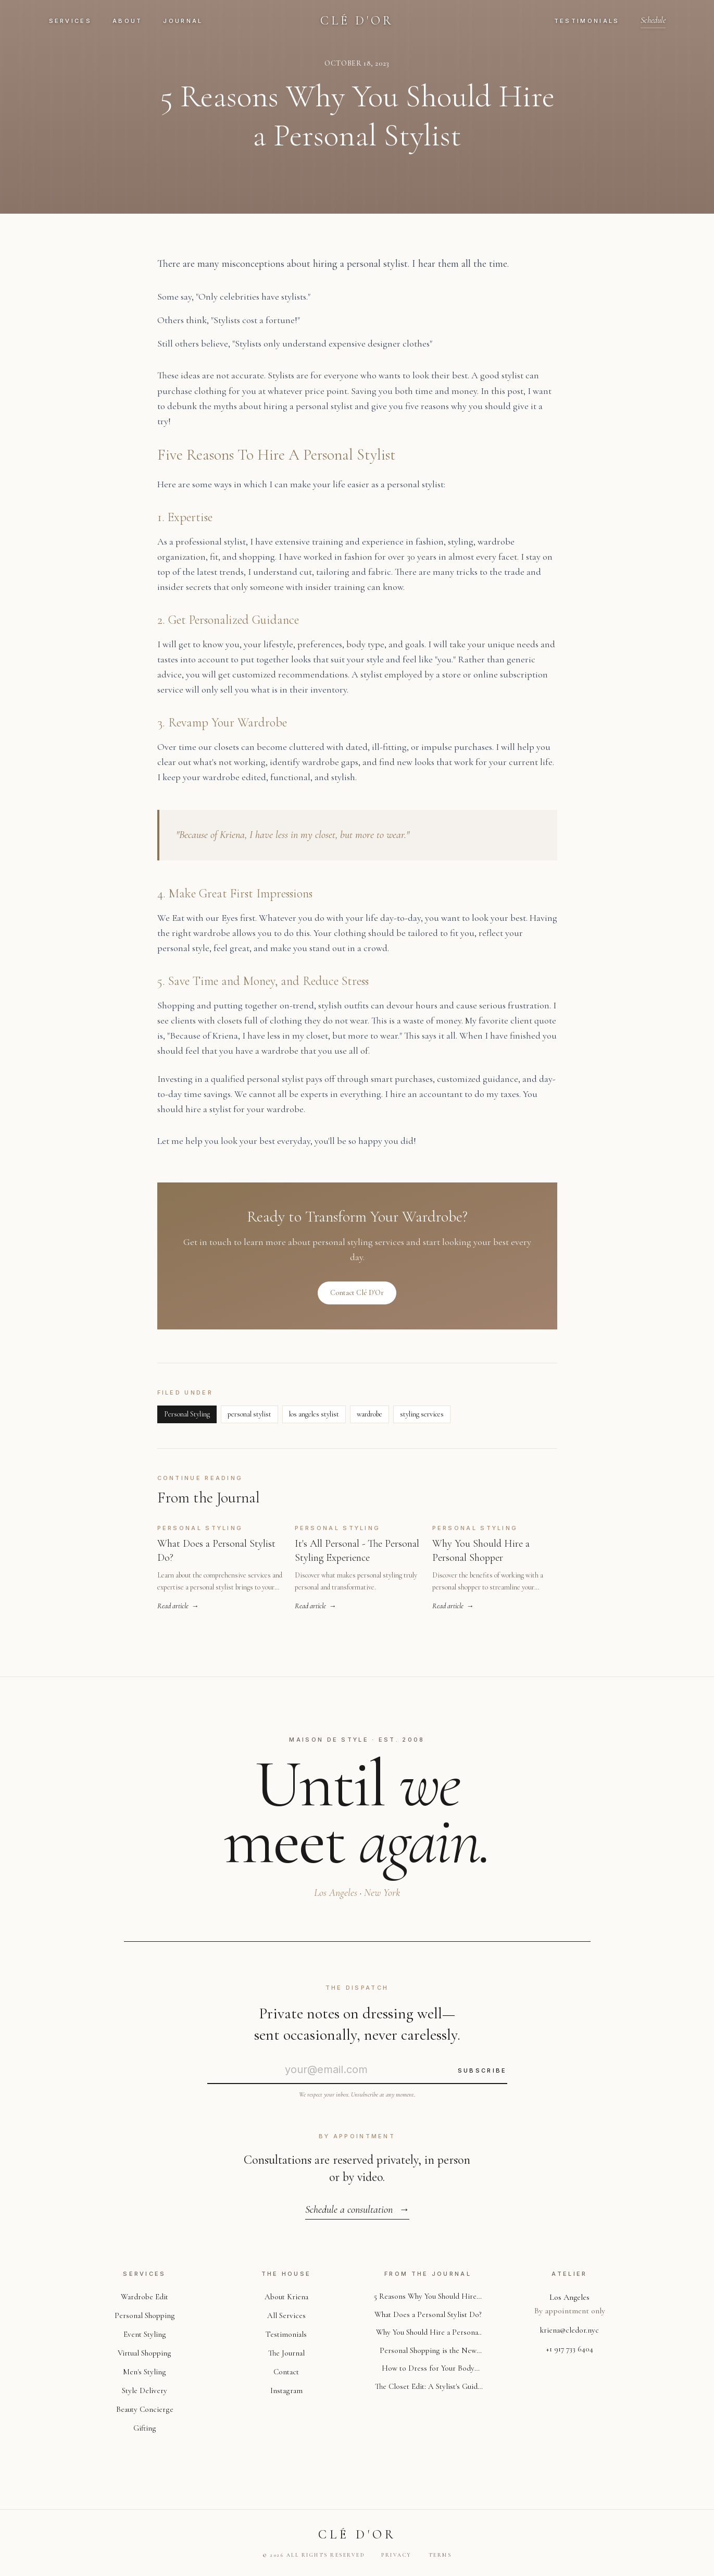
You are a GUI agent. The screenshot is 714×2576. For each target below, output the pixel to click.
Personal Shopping (144, 2315)
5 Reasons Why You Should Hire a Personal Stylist (427, 2297)
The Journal (286, 2353)
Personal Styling (187, 1420)
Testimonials (587, 20)
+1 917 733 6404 (570, 2349)
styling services (422, 1420)
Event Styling (144, 2334)
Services (70, 20)
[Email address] (326, 2069)
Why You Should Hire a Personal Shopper (428, 2334)
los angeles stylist (314, 1420)
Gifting (145, 2428)
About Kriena (286, 2296)
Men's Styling (144, 2372)
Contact (286, 2372)
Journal (183, 20)
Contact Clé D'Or (357, 1296)
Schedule (653, 20)
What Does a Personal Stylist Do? (428, 2316)
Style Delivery (144, 2390)
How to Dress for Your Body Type (428, 2372)
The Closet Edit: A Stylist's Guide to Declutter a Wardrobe (427, 2391)
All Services (286, 2315)
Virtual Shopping (144, 2353)
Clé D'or (356, 20)
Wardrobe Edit (145, 2296)
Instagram (286, 2390)
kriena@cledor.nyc (569, 2330)
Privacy (396, 2555)
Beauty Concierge (144, 2409)
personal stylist (249, 1420)
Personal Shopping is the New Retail (428, 2353)
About (127, 20)
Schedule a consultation (357, 2209)
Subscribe (482, 2070)
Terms (440, 2555)
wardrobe (369, 1420)
